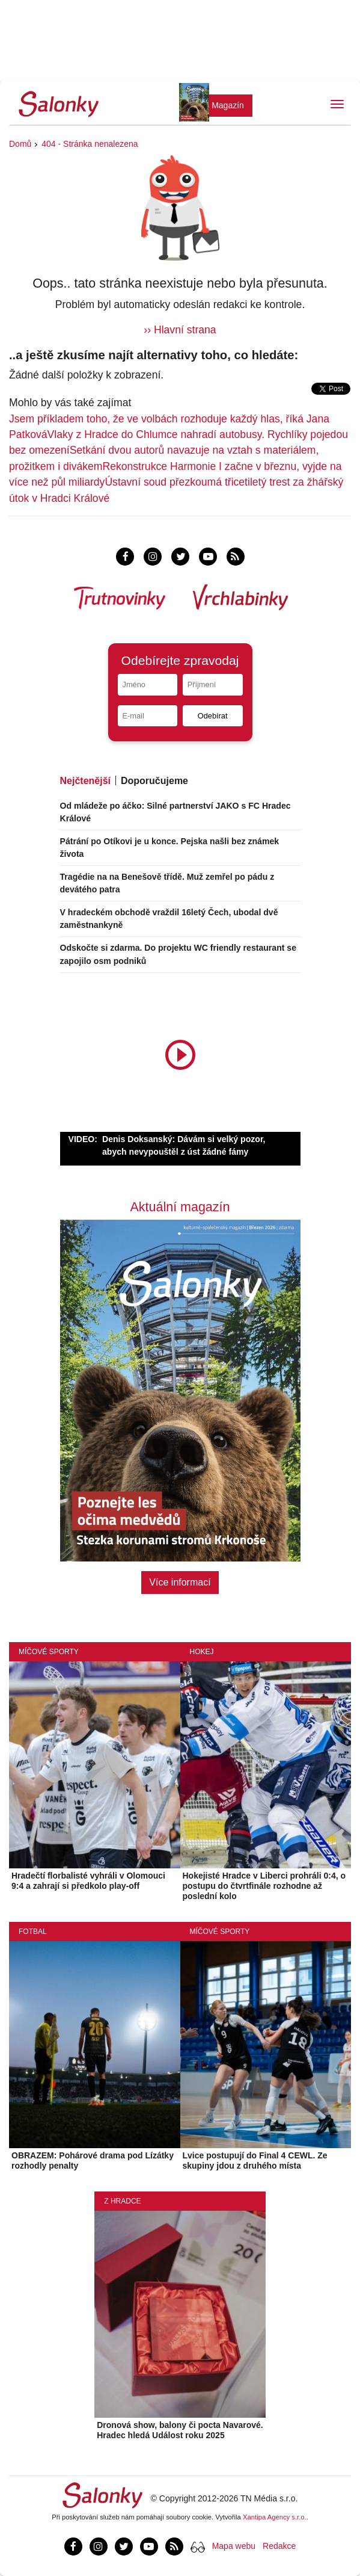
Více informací (179, 1582)
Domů (20, 144)
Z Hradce (122, 2201)
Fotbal (33, 1931)
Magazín (228, 105)
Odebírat (213, 715)
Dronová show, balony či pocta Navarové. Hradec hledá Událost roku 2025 (180, 2430)
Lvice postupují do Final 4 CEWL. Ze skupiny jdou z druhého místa (255, 2160)
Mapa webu (233, 2546)
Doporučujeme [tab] (154, 781)
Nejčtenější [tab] (85, 781)
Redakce (279, 2546)
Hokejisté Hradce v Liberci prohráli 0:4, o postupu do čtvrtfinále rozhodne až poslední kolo (264, 1886)
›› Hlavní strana (180, 330)
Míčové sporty (49, 1652)
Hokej (202, 1652)
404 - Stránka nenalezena (89, 144)
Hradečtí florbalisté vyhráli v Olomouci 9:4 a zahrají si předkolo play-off (88, 1881)
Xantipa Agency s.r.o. (275, 2517)
